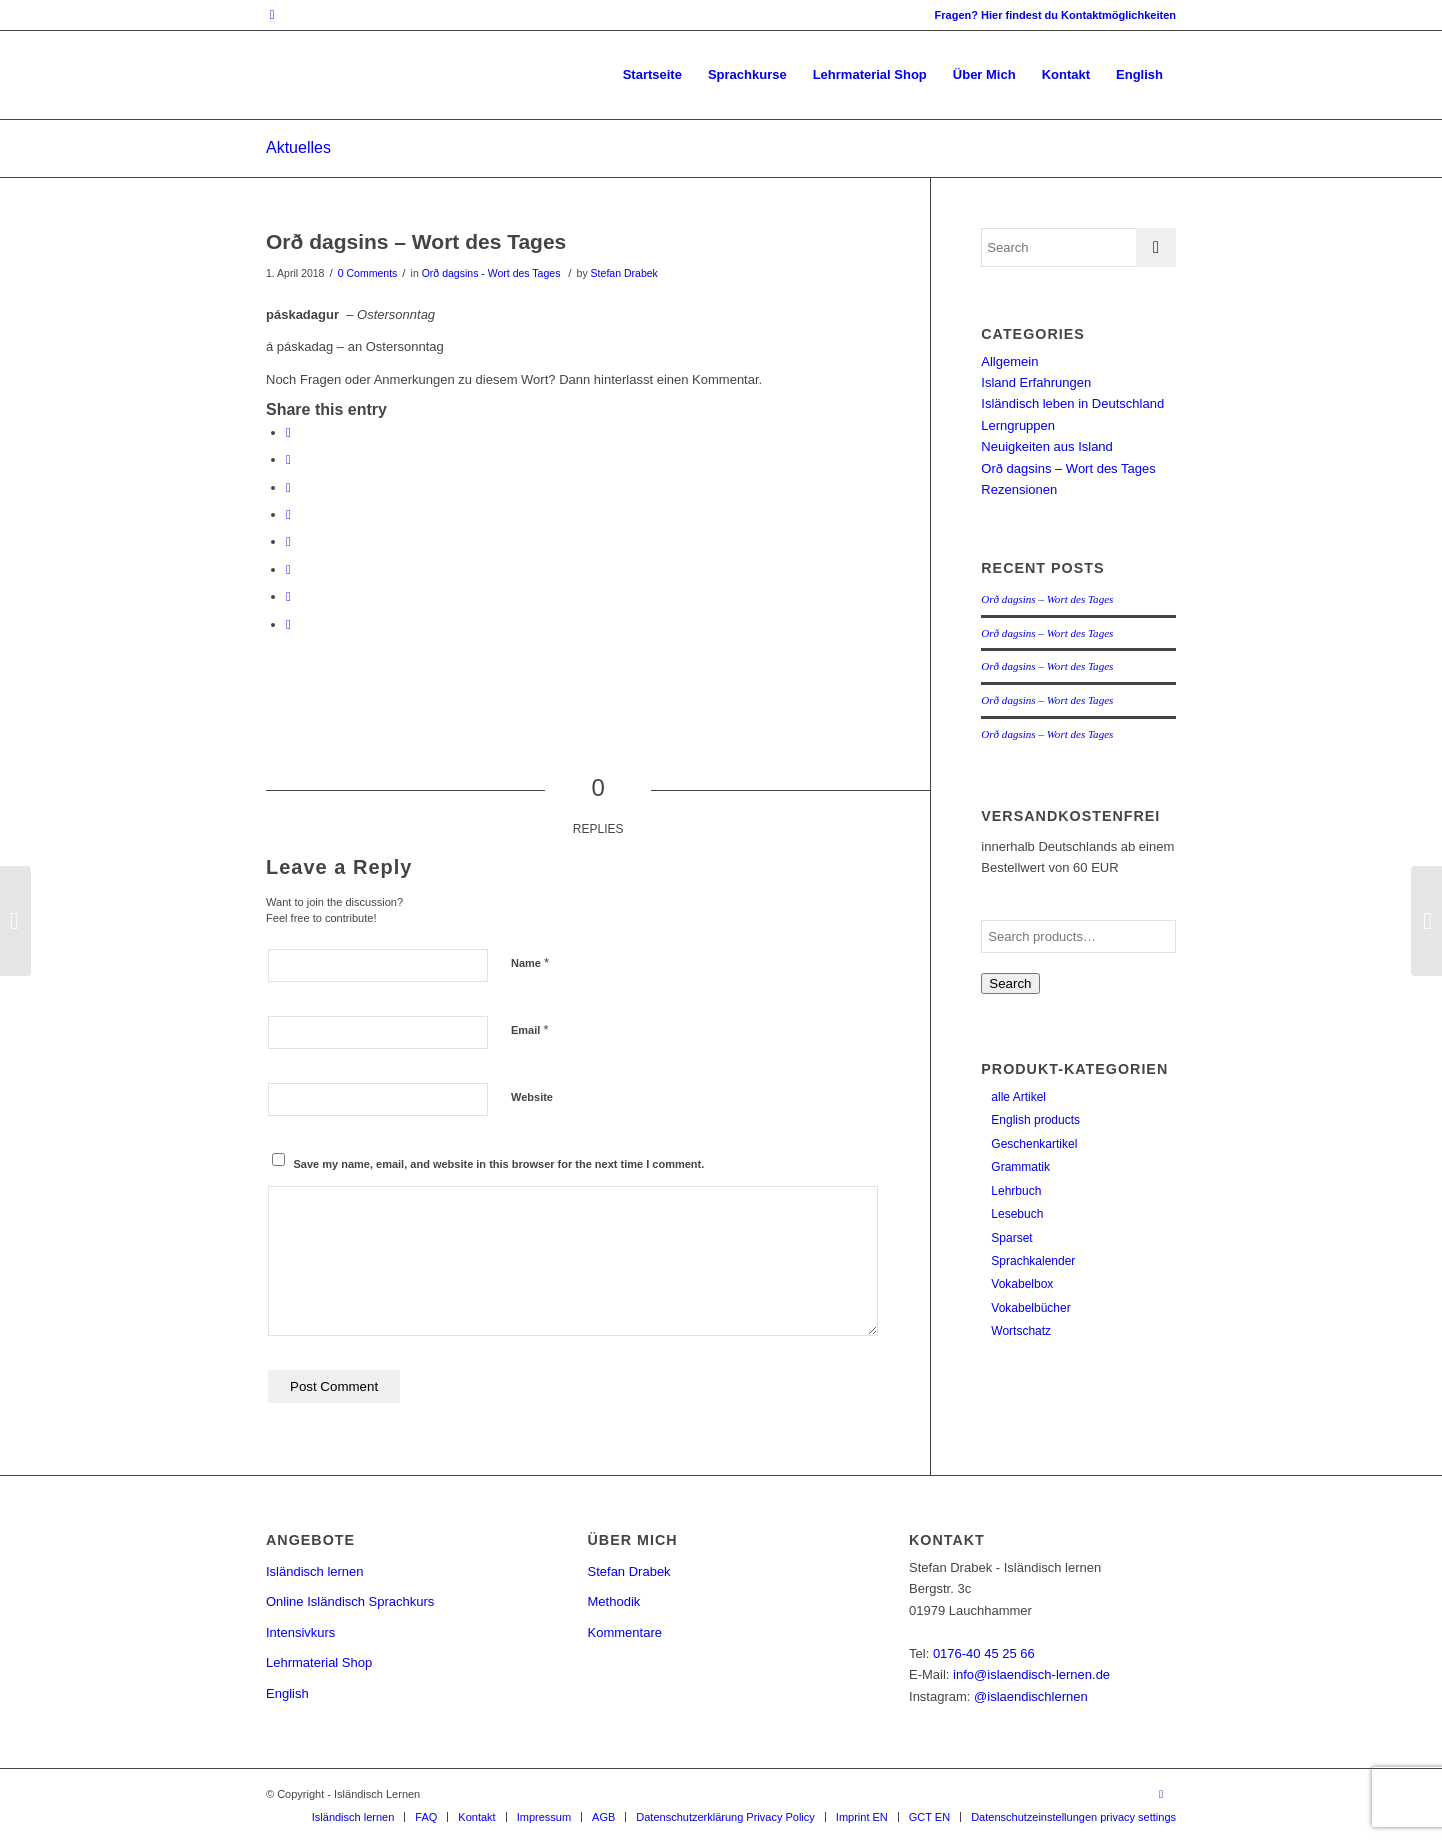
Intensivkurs (300, 1632)
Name (530, 962)
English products (1035, 1120)
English (287, 1693)
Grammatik (1020, 1167)
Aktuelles (298, 147)
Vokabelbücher (1030, 1308)
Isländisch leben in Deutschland (1072, 403)
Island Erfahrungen (1036, 382)
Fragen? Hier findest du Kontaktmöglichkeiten (1055, 15)
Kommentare (625, 1632)
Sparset (1011, 1238)
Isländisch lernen (315, 1571)
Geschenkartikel (1034, 1144)
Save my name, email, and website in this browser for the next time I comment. (499, 1164)
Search (1010, 983)
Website (532, 1097)
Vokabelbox (1022, 1284)
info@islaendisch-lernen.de (1031, 1674)
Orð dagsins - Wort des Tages (491, 273)
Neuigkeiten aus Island (1047, 446)
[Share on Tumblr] (288, 541)
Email (529, 1029)
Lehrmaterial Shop (319, 1662)
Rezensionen (1019, 489)
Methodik (614, 1601)
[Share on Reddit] (288, 596)
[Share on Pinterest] (288, 487)
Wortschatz (1021, 1331)
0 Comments (368, 273)
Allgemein (1009, 361)
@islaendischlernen (1031, 1696)
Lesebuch (1017, 1214)
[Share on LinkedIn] (288, 514)
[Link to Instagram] (272, 15)
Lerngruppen (1018, 425)
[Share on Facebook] (288, 432)
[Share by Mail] (288, 624)
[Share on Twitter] (288, 459)
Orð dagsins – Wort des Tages (416, 241)
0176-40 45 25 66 (984, 1653)
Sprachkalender (1033, 1261)
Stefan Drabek (624, 273)
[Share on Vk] (288, 569)
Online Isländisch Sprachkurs (350, 1601)
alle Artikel (1018, 1097)
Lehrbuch (1016, 1191)
